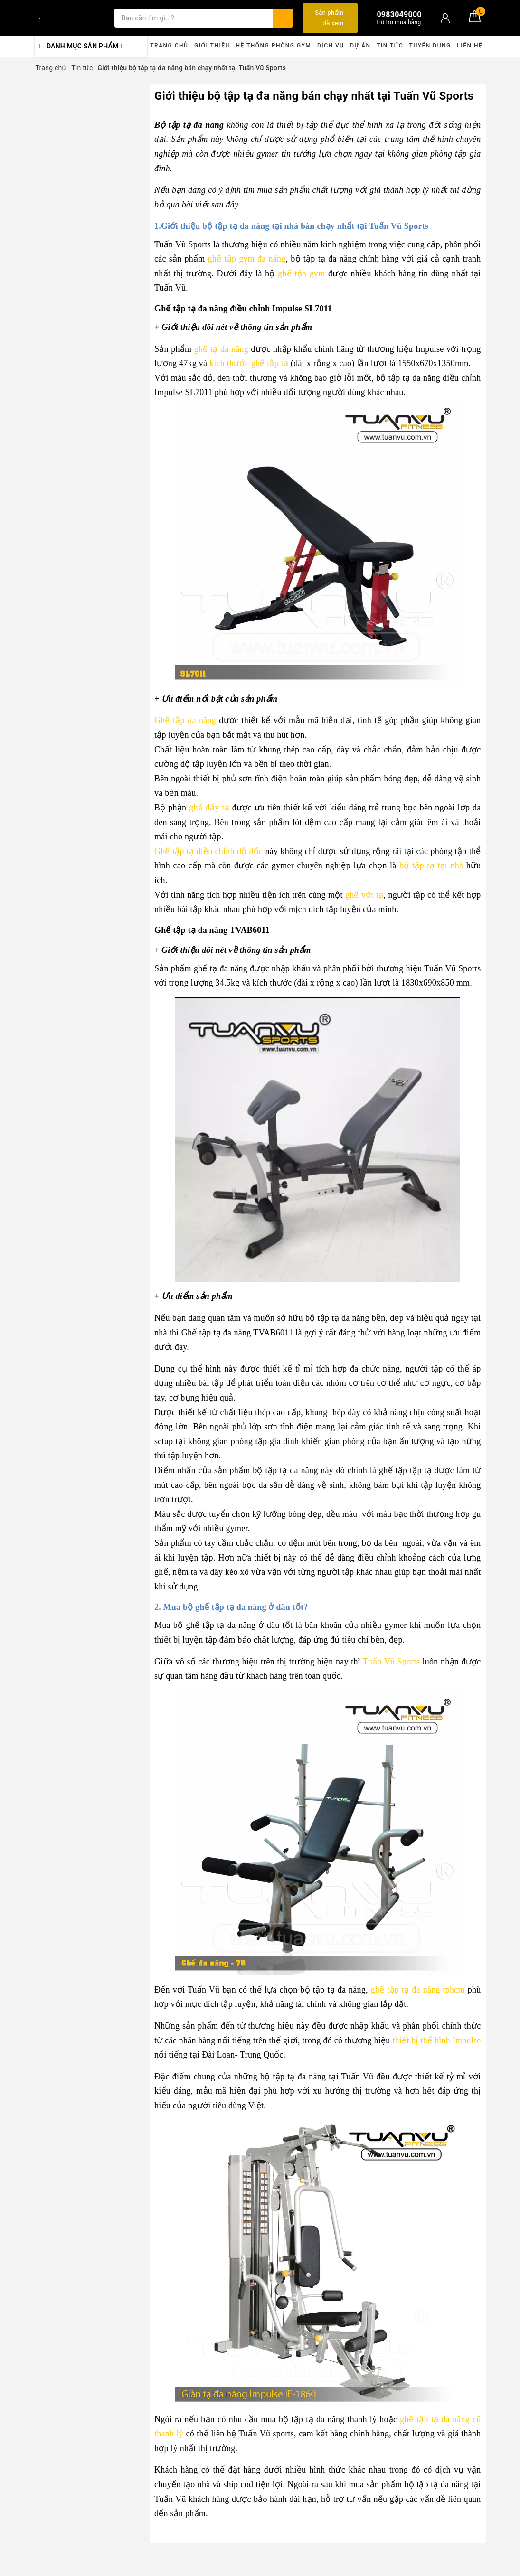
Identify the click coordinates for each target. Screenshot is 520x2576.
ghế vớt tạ (364, 895)
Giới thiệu (212, 45)
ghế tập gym (301, 273)
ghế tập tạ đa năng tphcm (418, 1989)
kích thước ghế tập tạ (250, 363)
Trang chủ (169, 45)
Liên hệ (469, 45)
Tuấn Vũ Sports (391, 1661)
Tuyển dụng (430, 45)
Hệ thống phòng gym (274, 45)
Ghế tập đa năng (185, 720)
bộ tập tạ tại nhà (432, 865)
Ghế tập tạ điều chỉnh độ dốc (208, 851)
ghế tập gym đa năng (247, 258)
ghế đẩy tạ (209, 807)
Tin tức (390, 45)
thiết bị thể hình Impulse (436, 2040)
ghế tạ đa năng (221, 349)
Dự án (360, 45)
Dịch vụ (330, 45)
